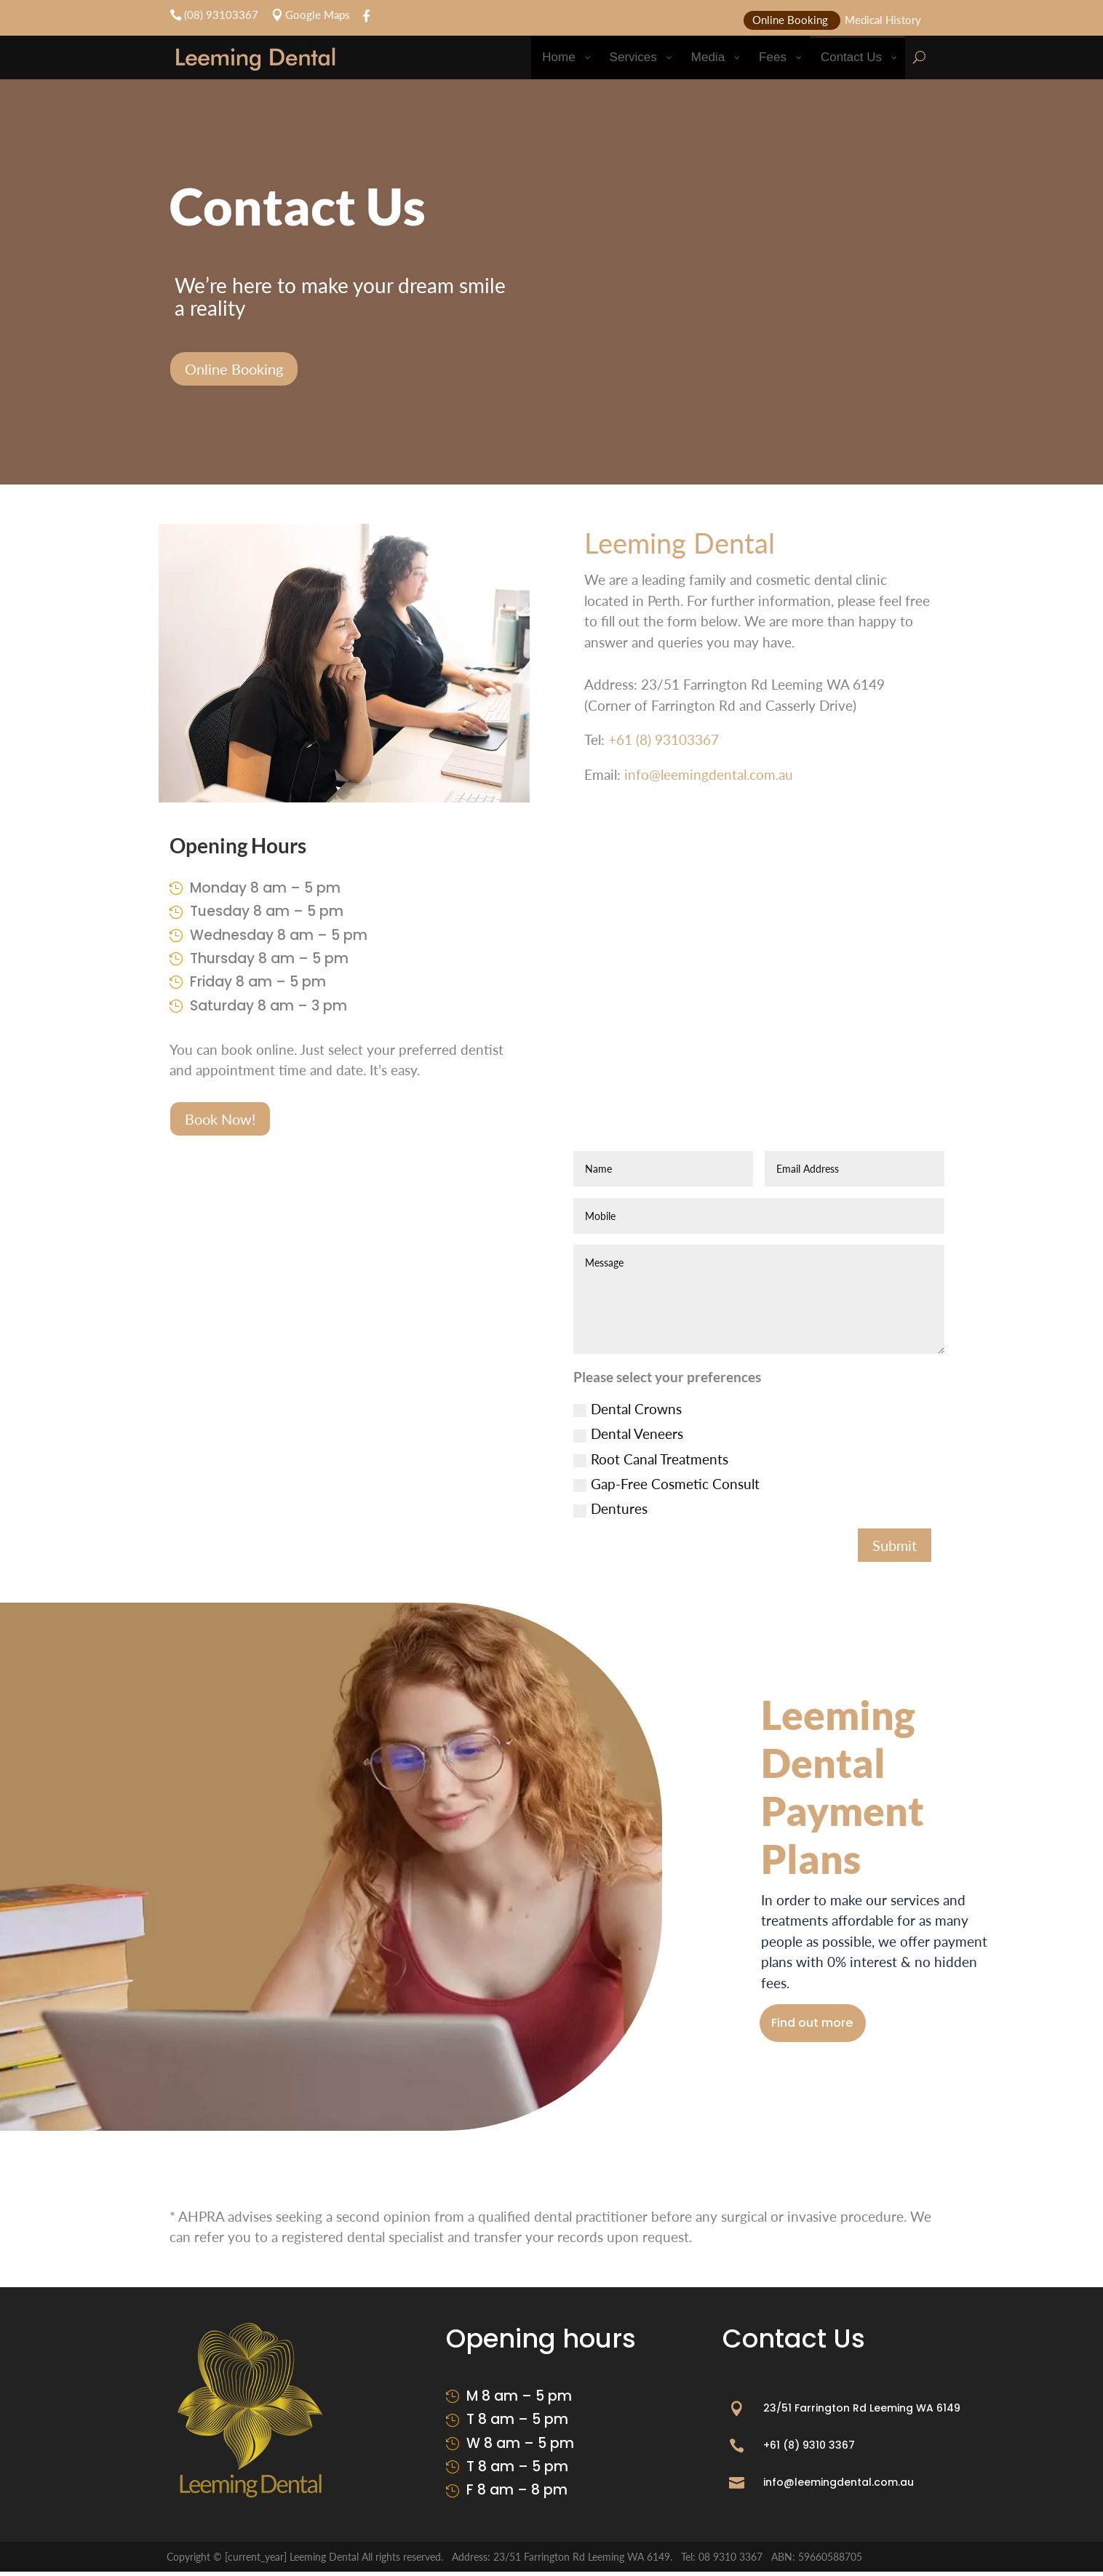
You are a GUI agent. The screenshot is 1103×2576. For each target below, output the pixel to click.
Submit (894, 1545)
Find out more (826, 2025)
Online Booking (234, 369)
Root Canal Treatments (650, 1459)
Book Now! (220, 1119)
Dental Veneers (628, 1433)
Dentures (610, 1508)
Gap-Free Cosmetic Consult (666, 1483)
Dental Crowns (627, 1408)
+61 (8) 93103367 (663, 739)
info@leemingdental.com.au (708, 774)
